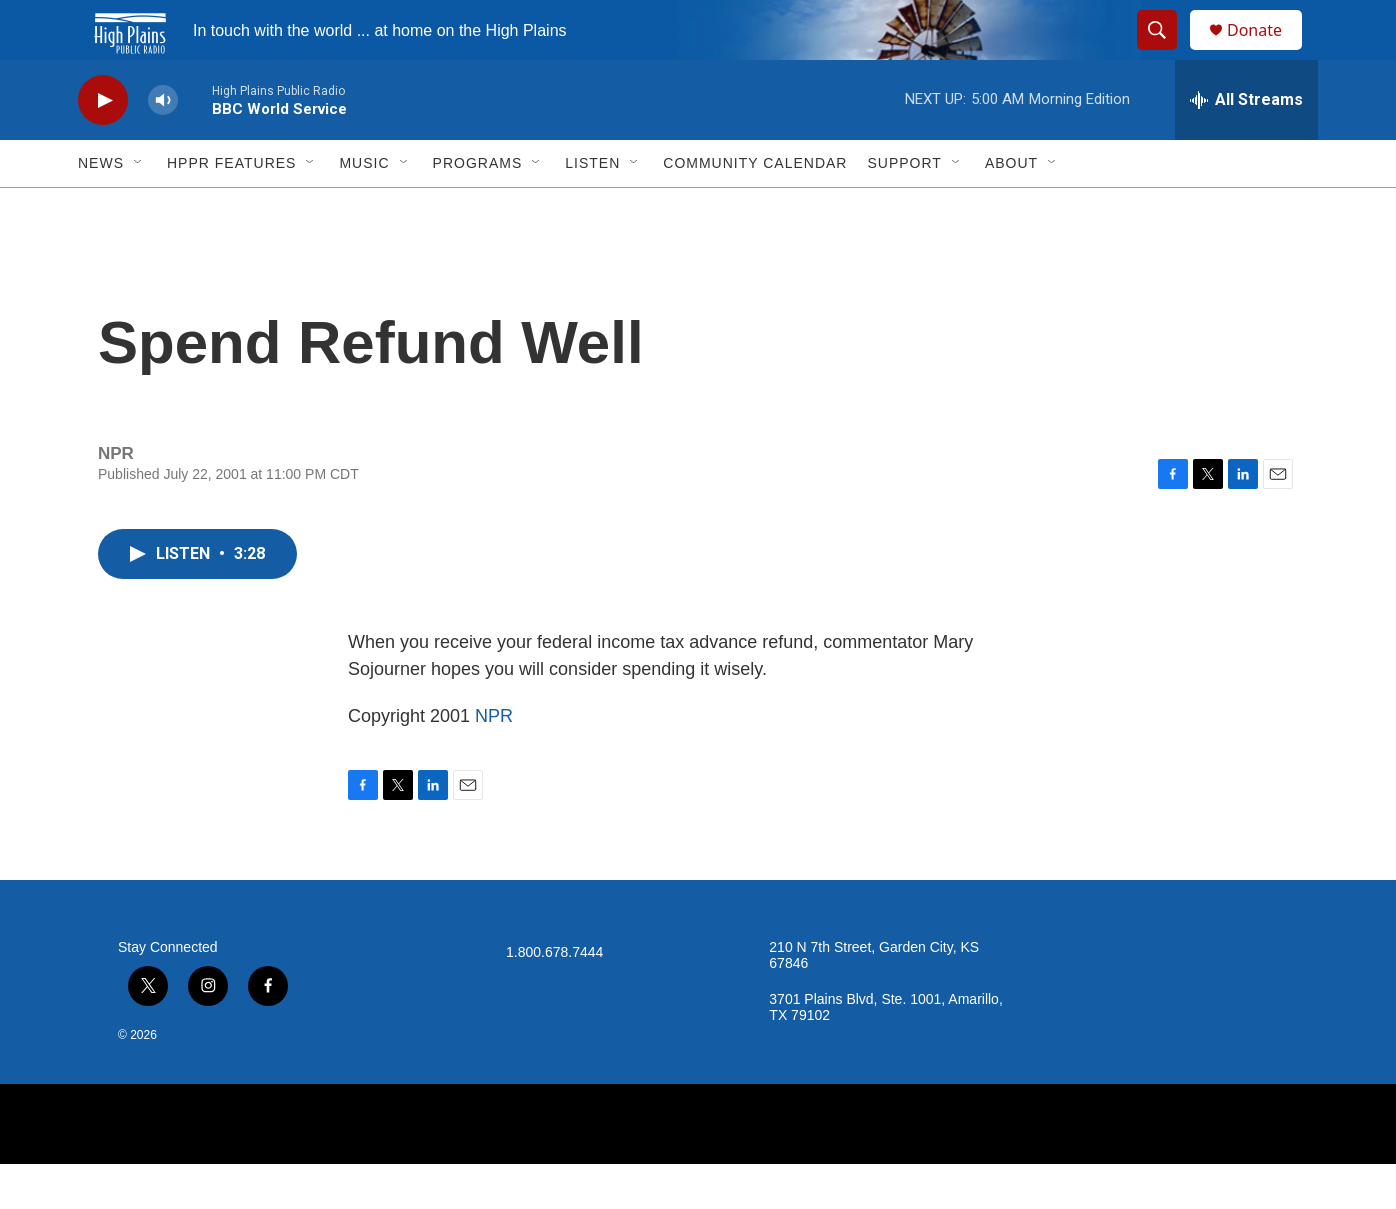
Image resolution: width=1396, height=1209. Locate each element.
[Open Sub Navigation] (139, 208)
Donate (1267, 52)
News (101, 208)
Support (904, 208)
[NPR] (698, 1169)
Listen (592, 208)
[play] (103, 145)
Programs (478, 208)
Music (364, 208)
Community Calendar (755, 208)
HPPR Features (231, 208)
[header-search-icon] (1166, 53)
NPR (494, 761)
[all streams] (1246, 145)
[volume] (163, 145)
